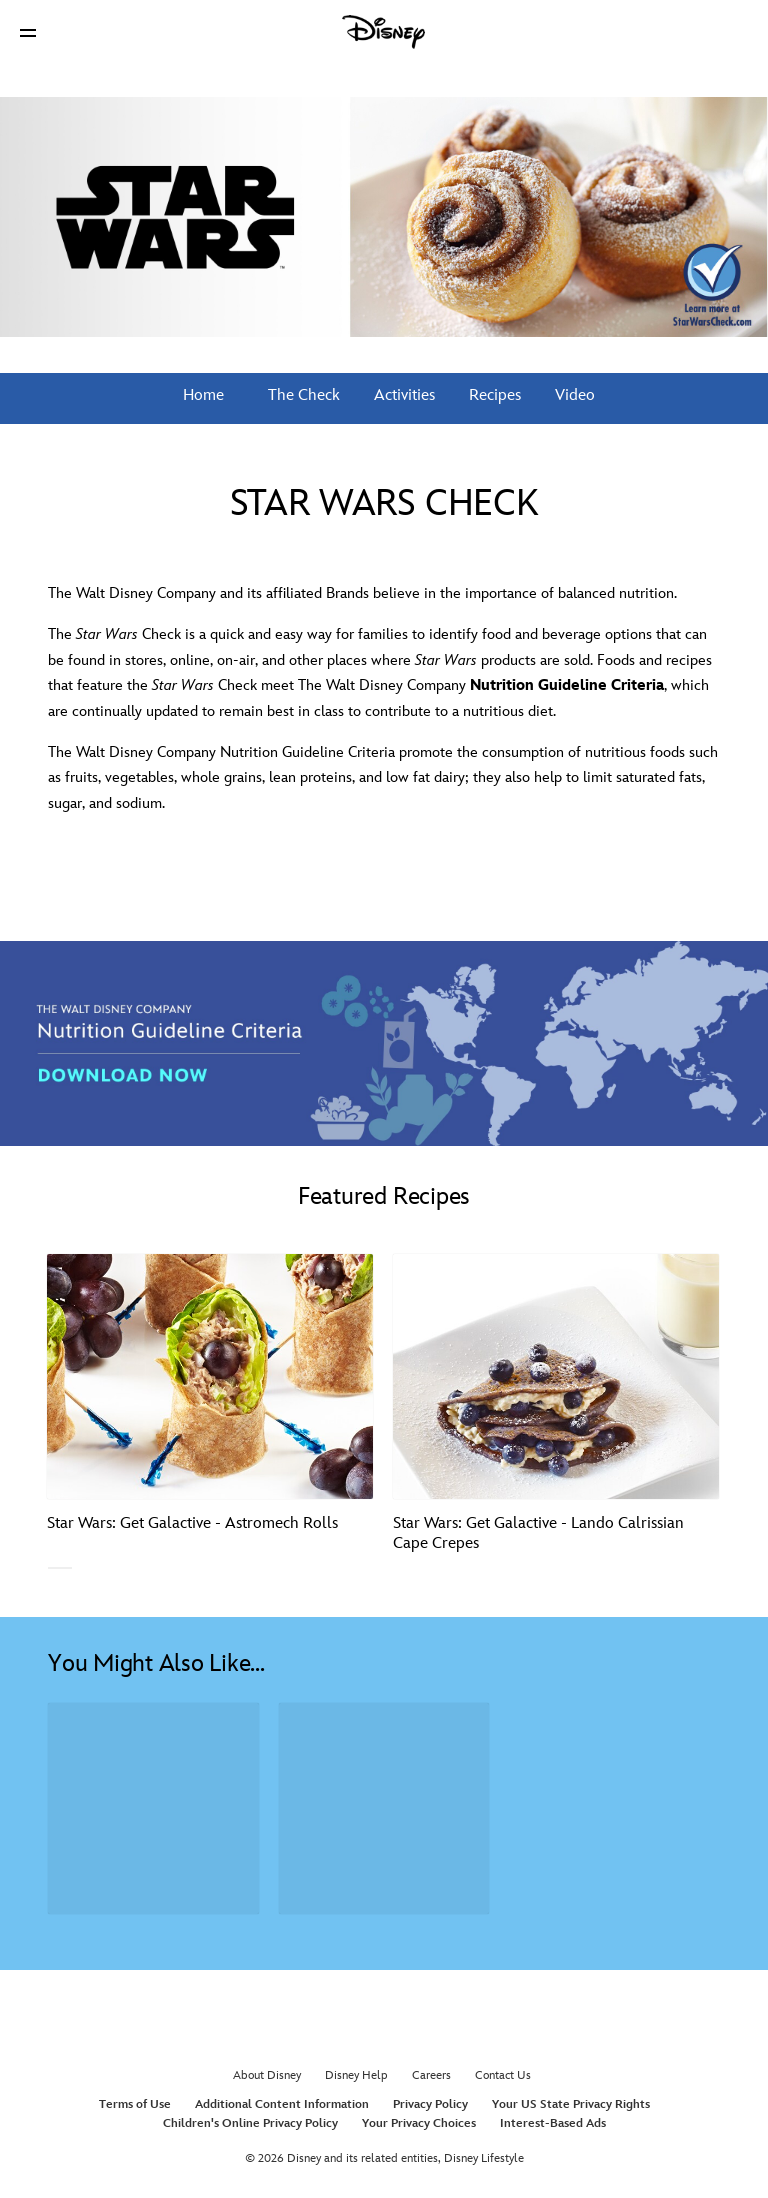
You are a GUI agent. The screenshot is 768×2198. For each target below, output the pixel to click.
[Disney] (384, 32)
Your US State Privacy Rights (571, 2104)
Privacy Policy (430, 2104)
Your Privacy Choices (419, 2123)
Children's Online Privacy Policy (250, 2123)
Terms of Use (135, 2104)
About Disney (267, 2075)
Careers (431, 2075)
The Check (302, 395)
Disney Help (356, 2075)
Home (203, 395)
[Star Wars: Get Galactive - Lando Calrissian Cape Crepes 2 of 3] (556, 1376)
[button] (28, 32)
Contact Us (503, 2075)
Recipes (493, 395)
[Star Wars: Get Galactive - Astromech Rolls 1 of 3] (210, 1376)
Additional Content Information (282, 2104)
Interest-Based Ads (553, 2123)
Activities (402, 395)
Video (573, 395)
